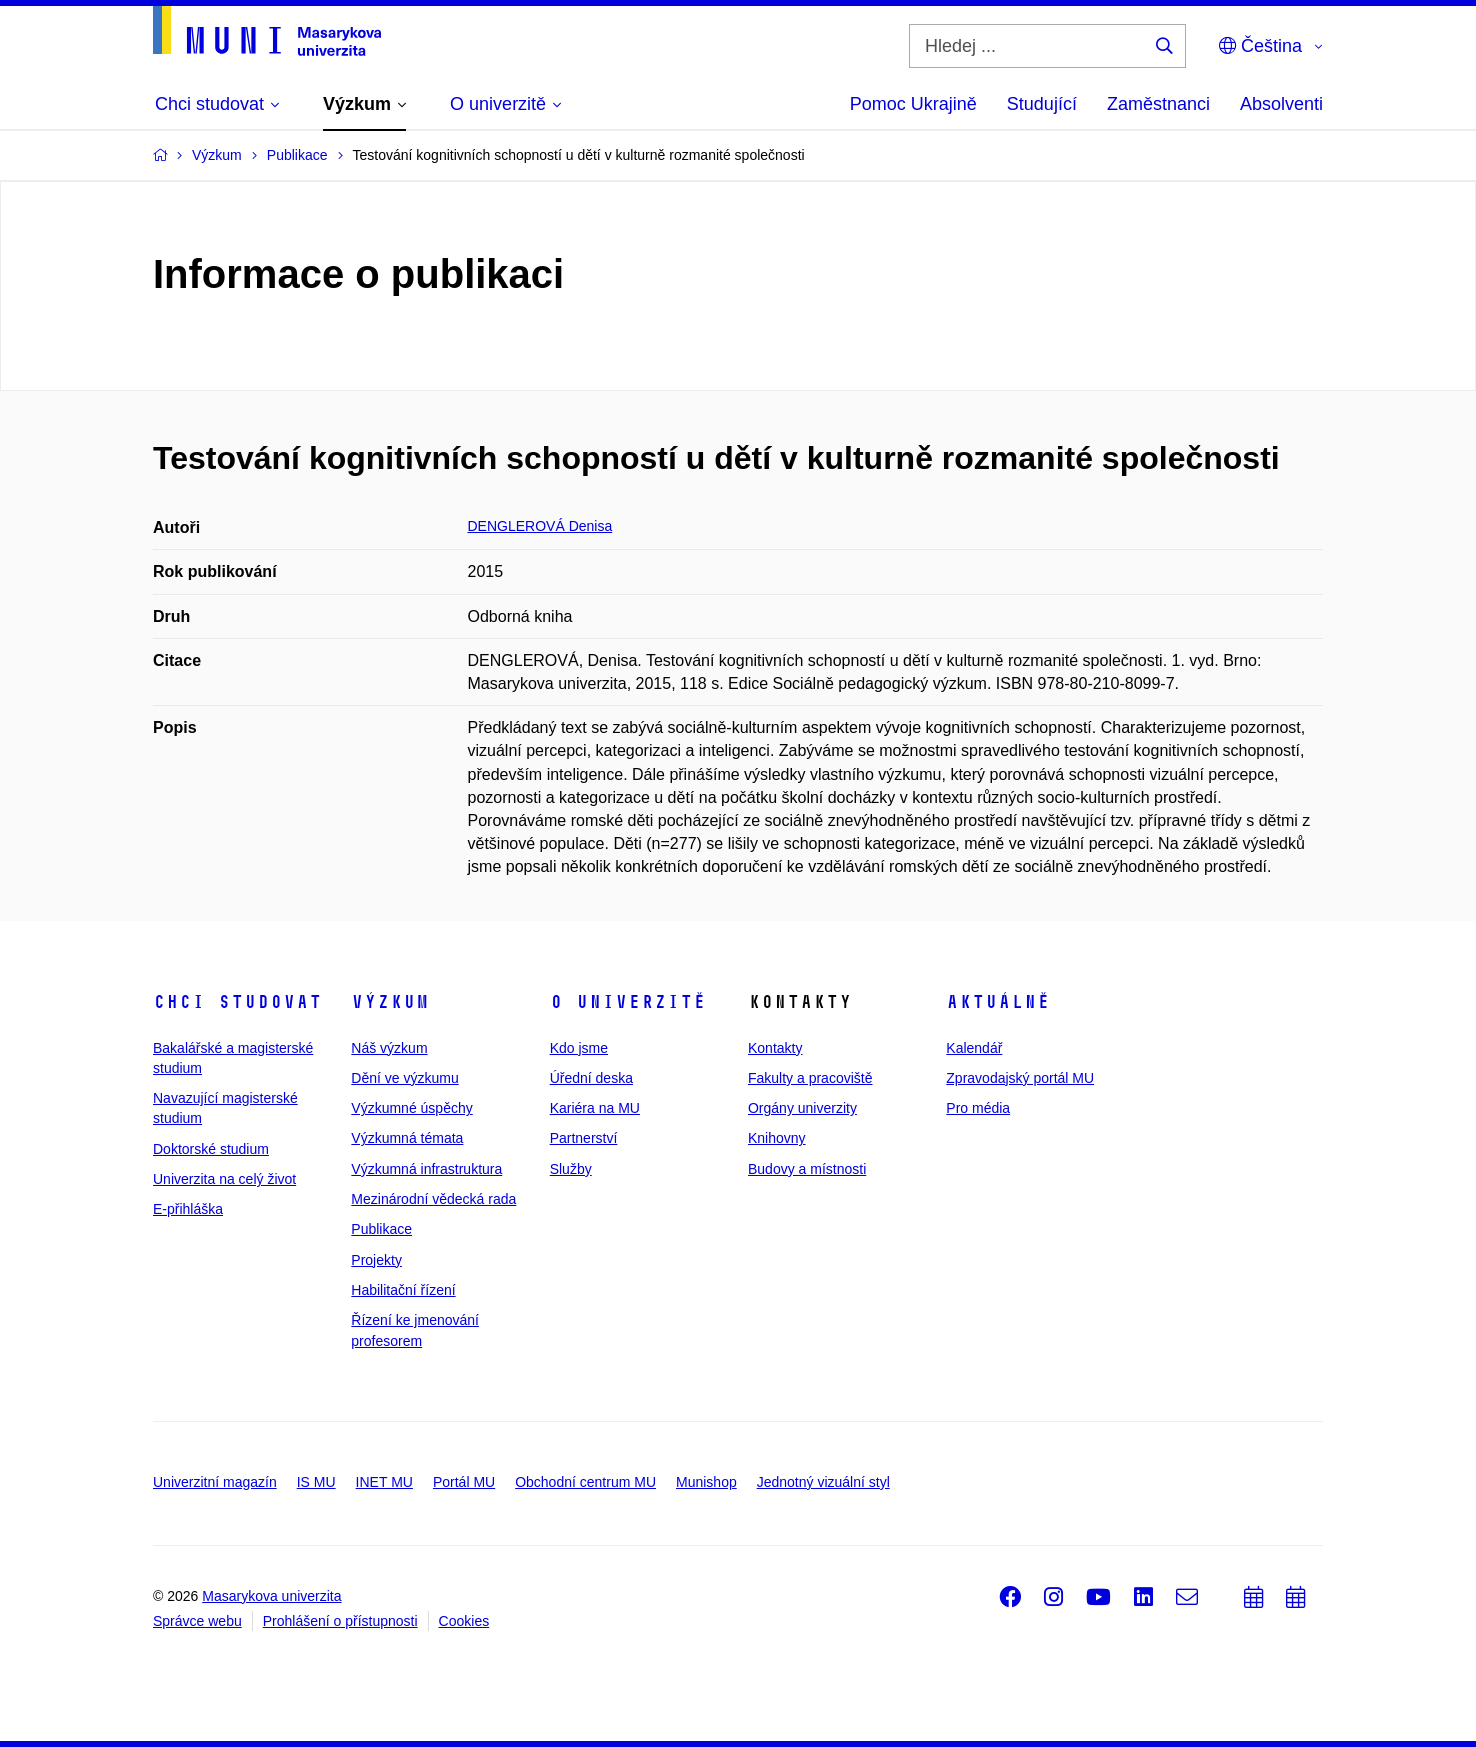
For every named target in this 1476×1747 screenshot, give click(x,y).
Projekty (376, 1260)
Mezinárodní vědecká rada (433, 1199)
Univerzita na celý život (224, 1179)
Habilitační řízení (403, 1290)
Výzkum (390, 1002)
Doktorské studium (211, 1149)
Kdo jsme (579, 1048)
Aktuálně (998, 1002)
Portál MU (464, 1482)
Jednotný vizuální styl (823, 1482)
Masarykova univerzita (271, 1596)
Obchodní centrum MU (585, 1482)
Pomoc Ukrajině (913, 104)
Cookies (464, 1621)
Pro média (978, 1108)
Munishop (706, 1482)
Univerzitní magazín (215, 1482)
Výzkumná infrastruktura (426, 1169)
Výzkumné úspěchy (411, 1108)
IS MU (316, 1482)
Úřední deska (591, 1078)
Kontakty (775, 1048)
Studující (1042, 104)
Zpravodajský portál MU (1020, 1078)
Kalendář (974, 1048)
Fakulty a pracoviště (810, 1078)
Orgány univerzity (802, 1108)
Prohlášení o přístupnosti (340, 1621)
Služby (571, 1169)
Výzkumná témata (407, 1138)
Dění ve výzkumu (404, 1078)
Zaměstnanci (1158, 104)
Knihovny (777, 1138)
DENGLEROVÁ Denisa (540, 526)
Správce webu (197, 1621)
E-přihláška (188, 1209)
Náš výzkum (389, 1048)
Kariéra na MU (595, 1108)
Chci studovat (237, 1002)
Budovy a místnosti (807, 1169)
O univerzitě (628, 1002)
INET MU (384, 1482)
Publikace (381, 1229)
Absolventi (1281, 104)
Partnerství (584, 1138)
